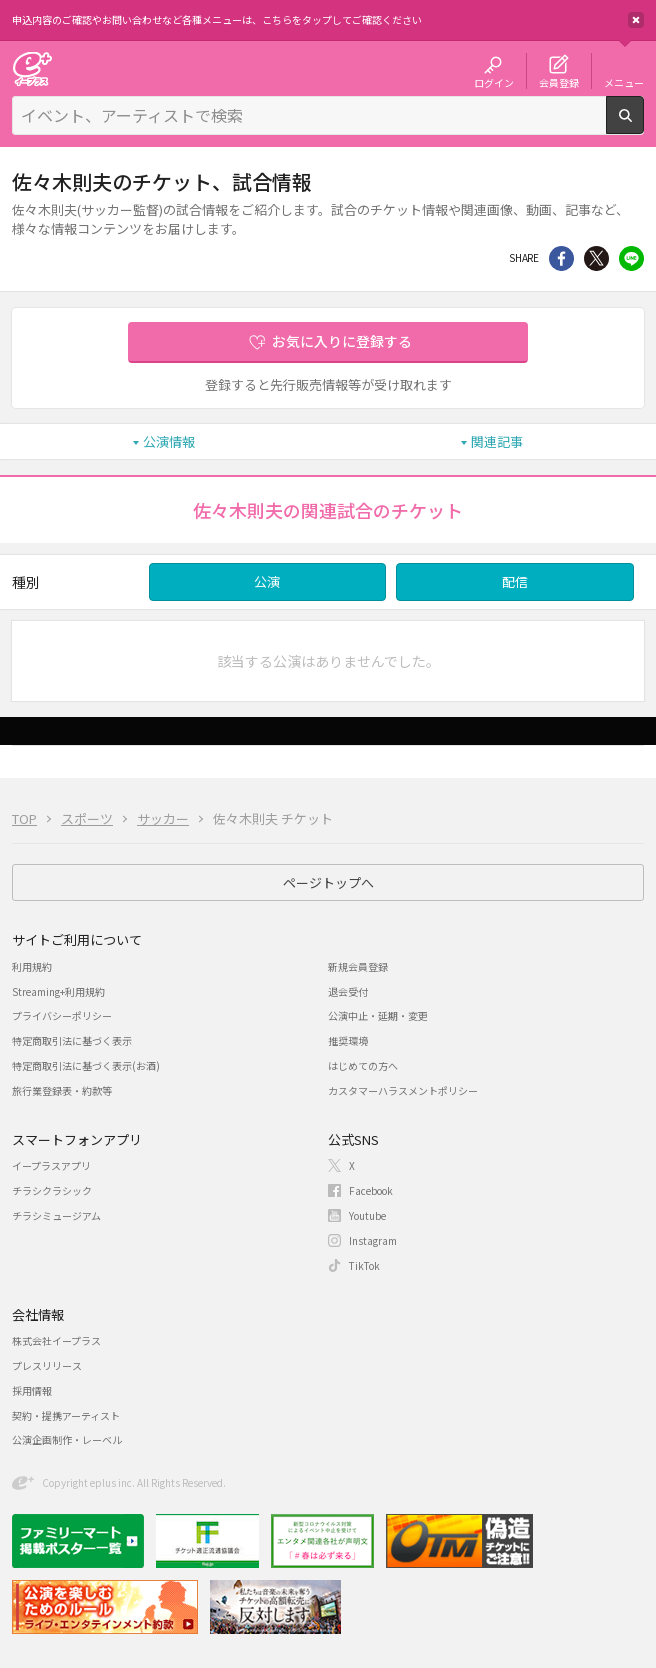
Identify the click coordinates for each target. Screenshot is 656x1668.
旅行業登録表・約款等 (62, 1090)
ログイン (494, 82)
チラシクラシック (52, 1190)
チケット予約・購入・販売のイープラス (32, 68)
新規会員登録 (358, 966)
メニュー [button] (624, 82)
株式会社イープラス (56, 1340)
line (631, 258)
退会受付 (348, 991)
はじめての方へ (363, 1065)
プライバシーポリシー (62, 1015)
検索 (643, 126)
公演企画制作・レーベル (67, 1439)
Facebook (371, 1190)
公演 (267, 581)
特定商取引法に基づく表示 (72, 1040)
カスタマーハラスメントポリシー (403, 1090)
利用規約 (32, 966)
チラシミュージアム (56, 1215)
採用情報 (32, 1390)
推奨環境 (348, 1040)
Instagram (373, 1240)
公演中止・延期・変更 (378, 1015)
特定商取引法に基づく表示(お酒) (86, 1065)
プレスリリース (47, 1365)
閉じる (636, 20)
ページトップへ (328, 882)
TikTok (364, 1265)
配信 (515, 581)
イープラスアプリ (51, 1165)
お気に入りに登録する (342, 341)
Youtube (367, 1215)
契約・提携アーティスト (66, 1415)
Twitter (596, 258)
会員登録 (559, 82)
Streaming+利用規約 (58, 991)
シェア (561, 258)
